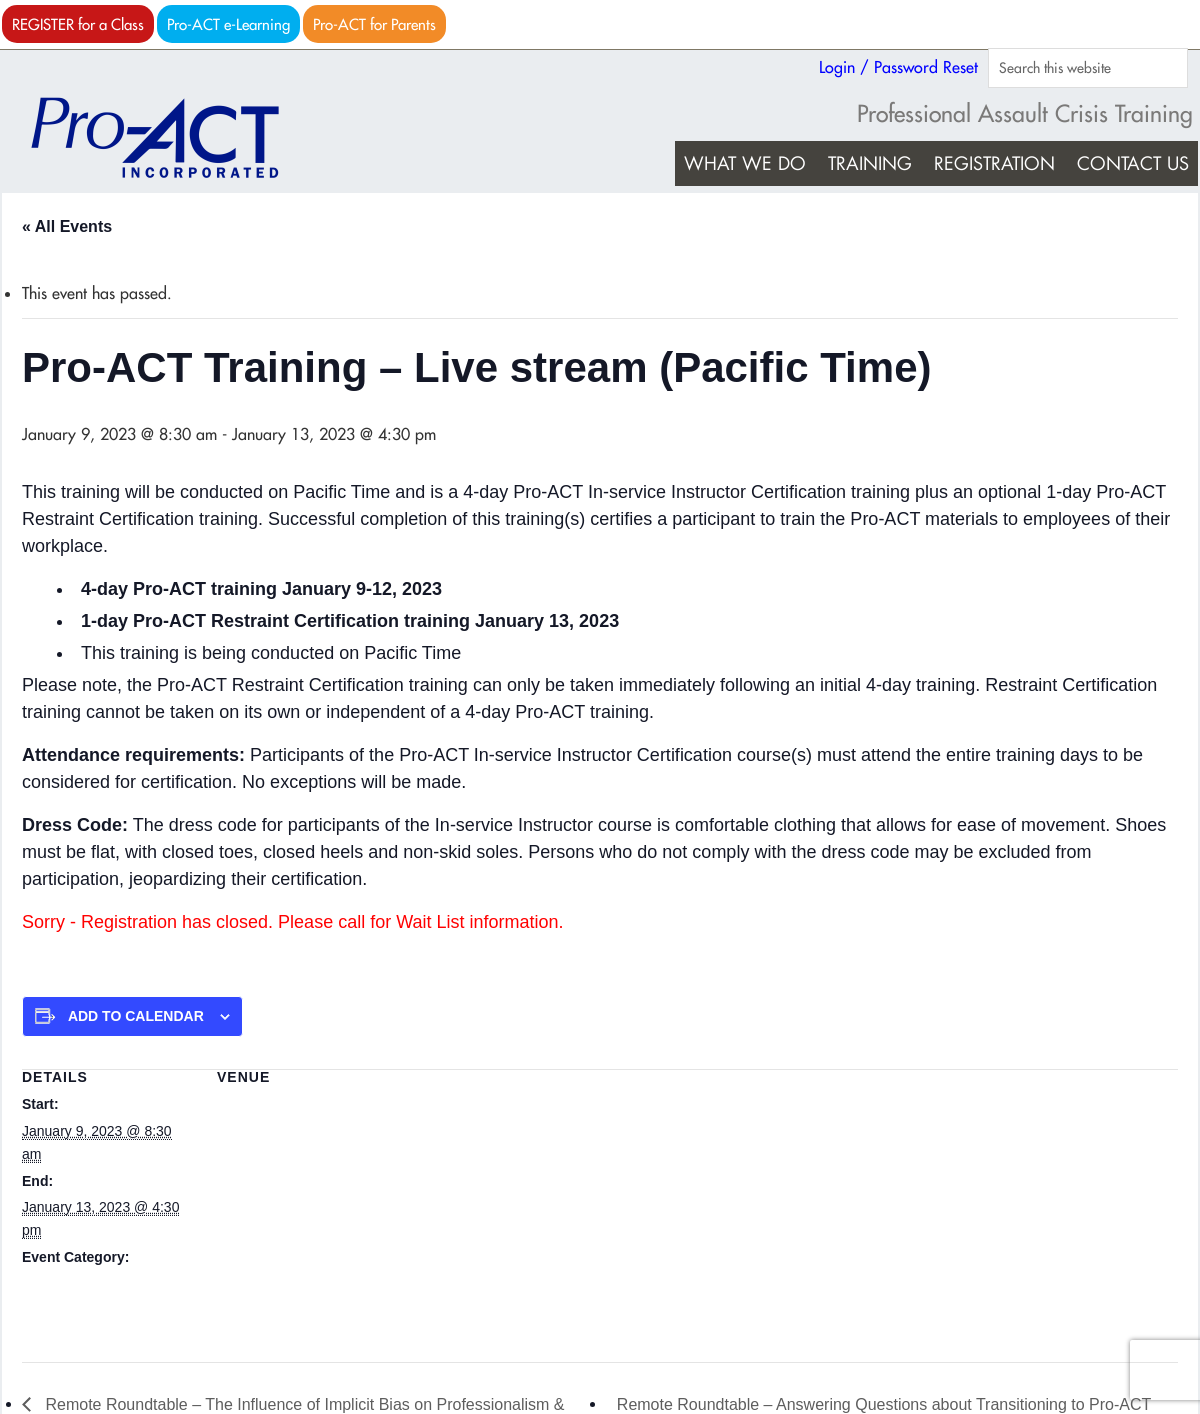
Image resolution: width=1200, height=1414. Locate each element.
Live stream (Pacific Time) (297, 1104)
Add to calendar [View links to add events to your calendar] (136, 1016)
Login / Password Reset (898, 67)
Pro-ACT (172, 138)
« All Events (67, 226)
